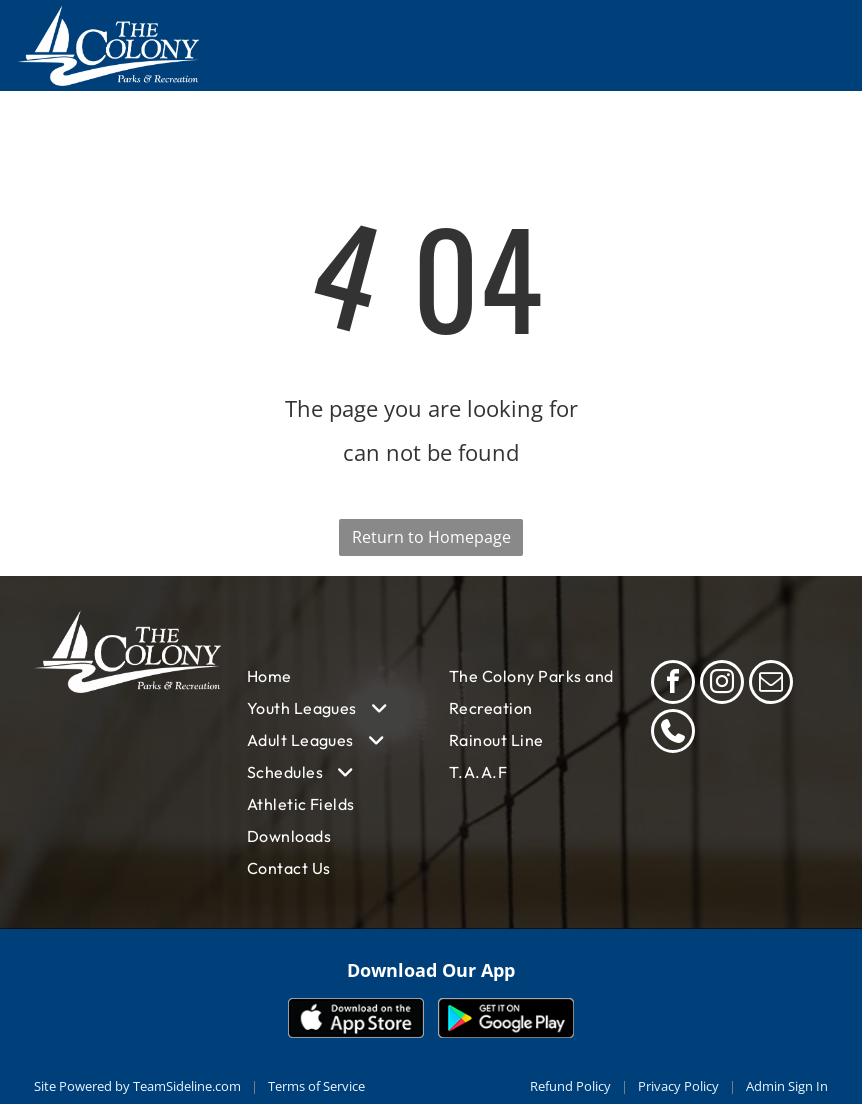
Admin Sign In (787, 1086)
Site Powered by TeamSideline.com (137, 1086)
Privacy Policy (678, 1086)
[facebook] (673, 684)
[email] (771, 684)
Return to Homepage (431, 537)
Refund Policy (570, 1086)
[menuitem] (330, 676)
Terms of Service (316, 1086)
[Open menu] (814, 45)
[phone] (673, 733)
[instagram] (722, 684)
